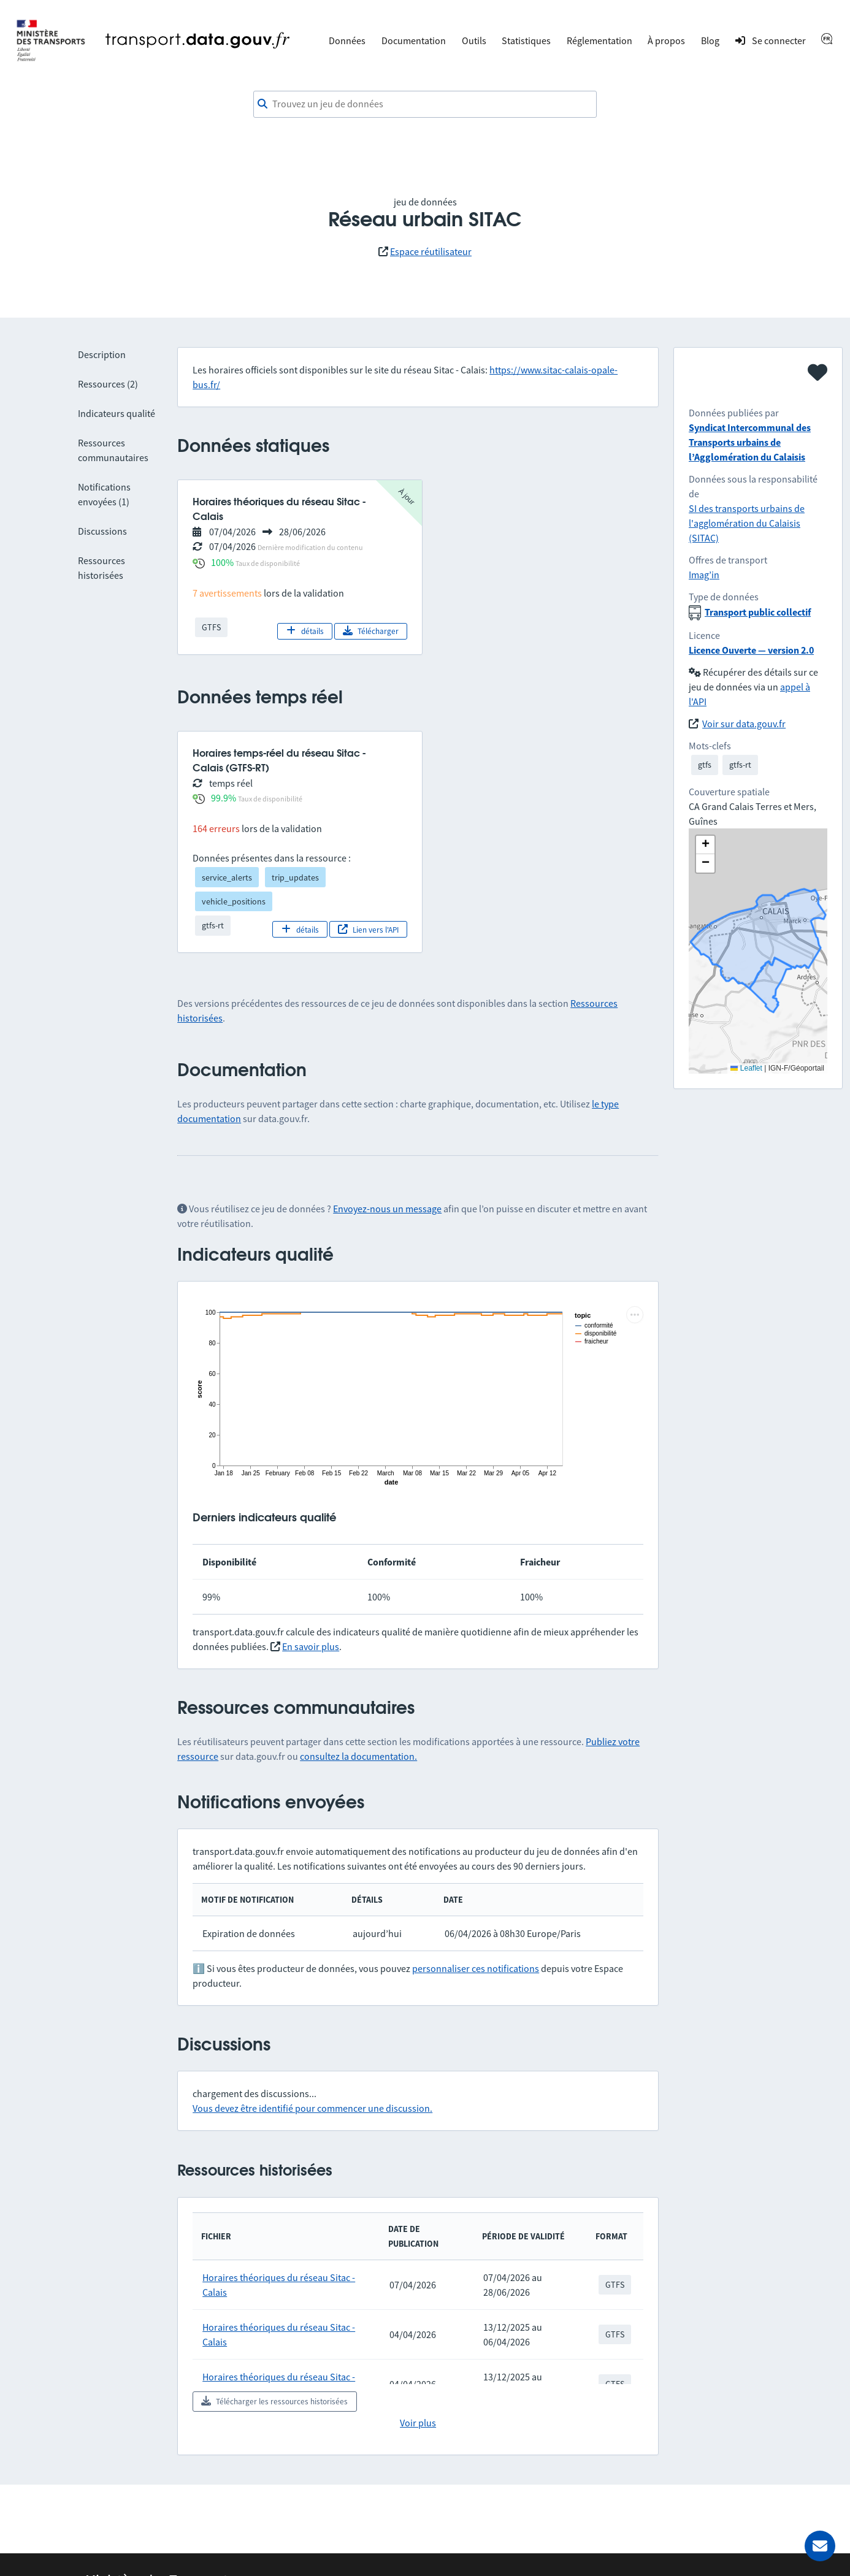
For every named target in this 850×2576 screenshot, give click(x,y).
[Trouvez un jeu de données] (425, 104)
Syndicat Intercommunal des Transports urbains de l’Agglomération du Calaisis (750, 442)
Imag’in (704, 574)
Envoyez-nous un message (387, 1208)
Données (347, 40)
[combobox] (425, 104)
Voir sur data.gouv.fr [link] (744, 723)
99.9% (223, 798)
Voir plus (418, 2423)
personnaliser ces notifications (475, 1968)
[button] (705, 845)
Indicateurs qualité (116, 413)
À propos (666, 40)
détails (305, 630)
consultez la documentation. (358, 1756)
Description (102, 354)
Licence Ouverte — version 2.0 (751, 650)
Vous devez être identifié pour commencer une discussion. (312, 2108)
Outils (474, 40)
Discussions (102, 531)
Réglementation (599, 40)
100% (222, 562)
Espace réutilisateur (431, 251)
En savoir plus (310, 1646)
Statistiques (526, 40)
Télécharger (371, 630)
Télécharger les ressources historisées (274, 2401)
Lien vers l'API (368, 929)
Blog (710, 40)
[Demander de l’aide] (820, 2546)
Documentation (413, 40)
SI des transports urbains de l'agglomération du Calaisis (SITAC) (747, 523)
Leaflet (746, 1068)
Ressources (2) (108, 384)
